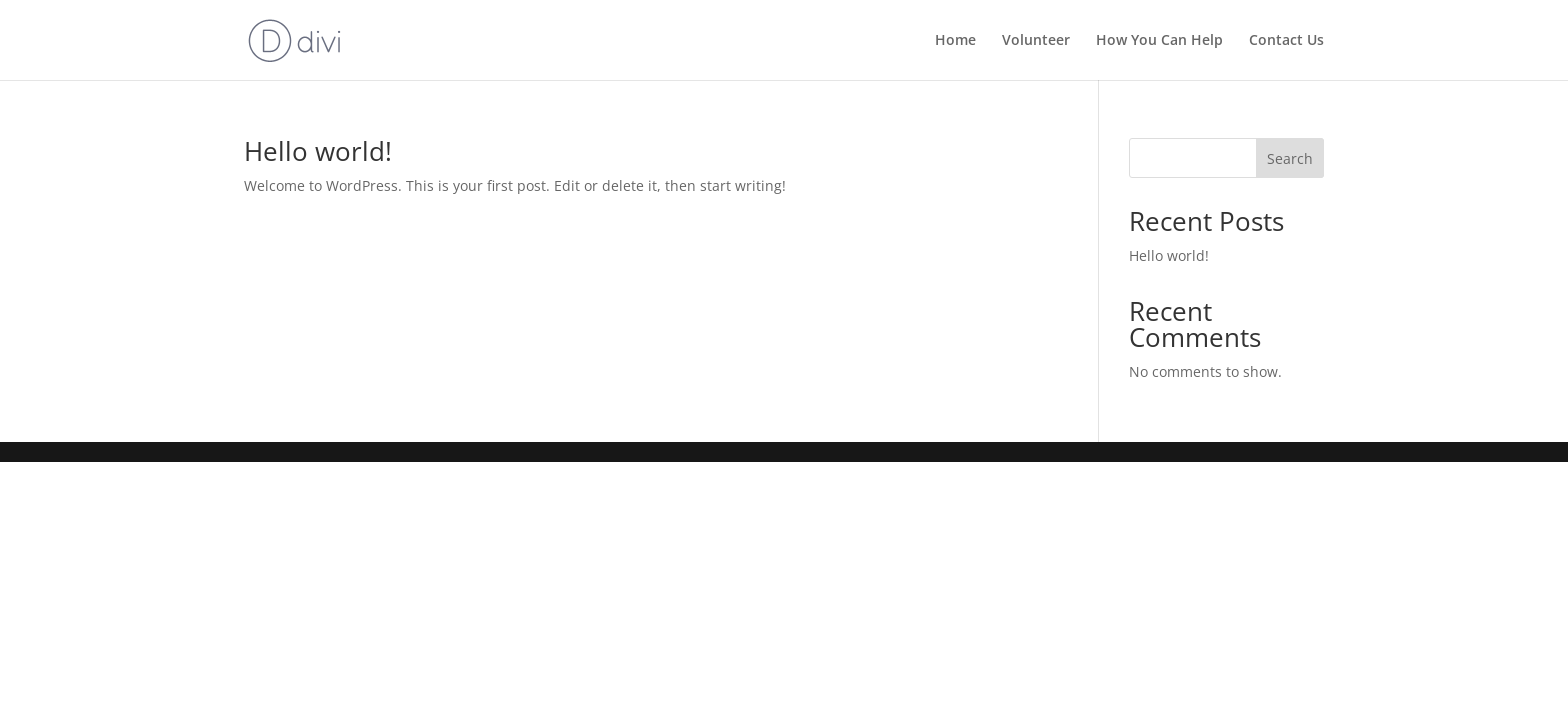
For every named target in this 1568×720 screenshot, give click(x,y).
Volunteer (1036, 41)
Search (1290, 158)
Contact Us (1286, 41)
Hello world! (318, 151)
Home (955, 41)
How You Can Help (1159, 41)
